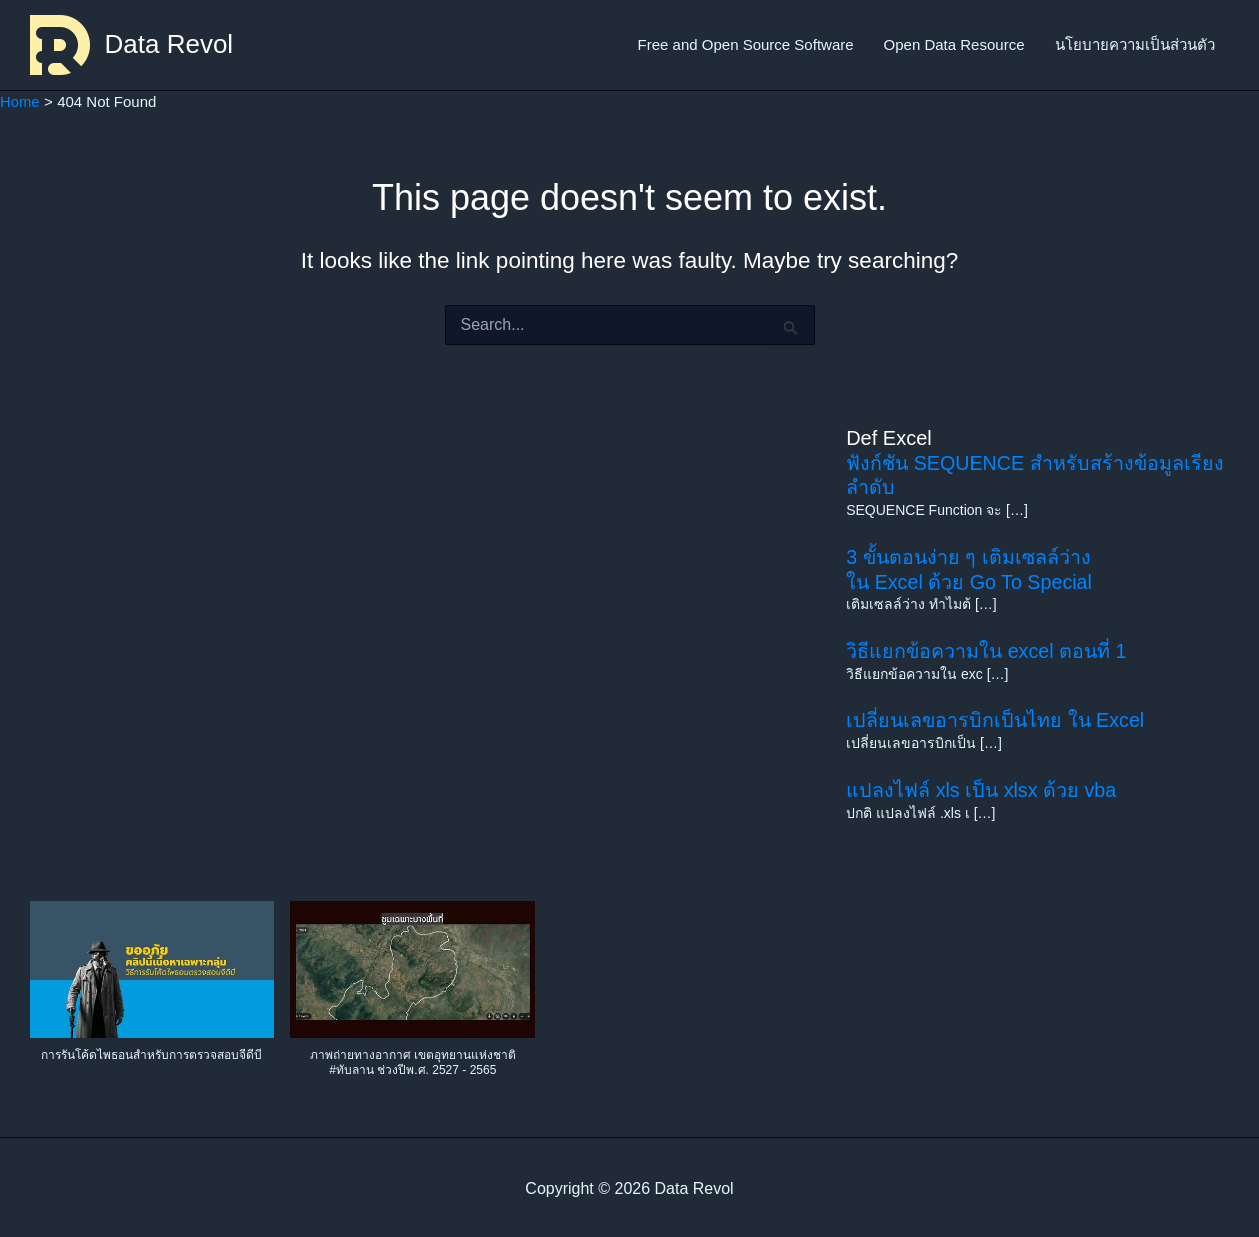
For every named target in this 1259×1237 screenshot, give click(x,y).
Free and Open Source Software (746, 44)
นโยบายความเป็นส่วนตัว (1135, 44)
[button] (152, 991)
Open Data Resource (954, 44)
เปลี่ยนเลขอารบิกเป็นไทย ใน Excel (997, 717)
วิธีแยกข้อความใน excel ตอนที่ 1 (988, 648)
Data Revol (169, 44)
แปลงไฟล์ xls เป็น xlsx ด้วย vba (982, 785)
